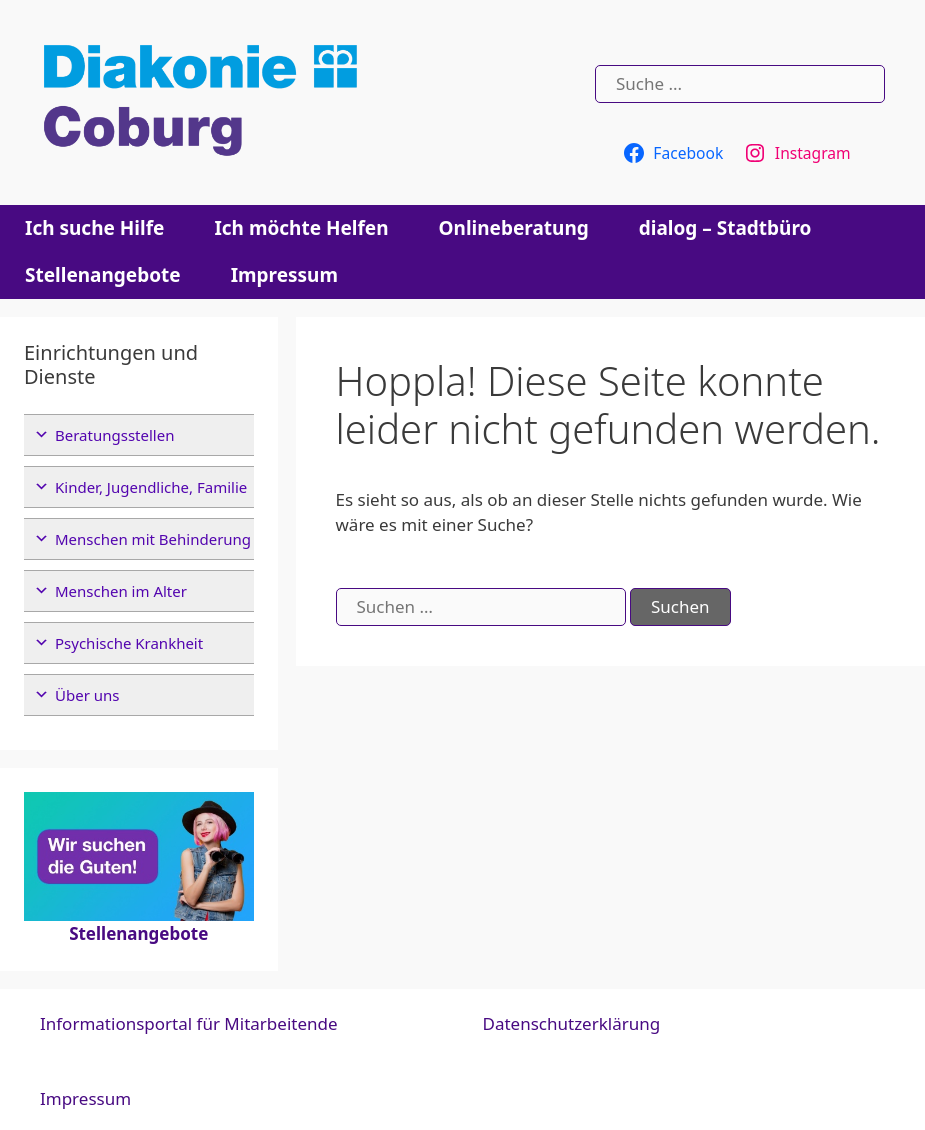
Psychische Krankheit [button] (129, 643)
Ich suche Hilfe (94, 228)
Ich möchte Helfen (301, 228)
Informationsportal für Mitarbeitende (189, 1023)
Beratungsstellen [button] (114, 435)
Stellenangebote (103, 275)
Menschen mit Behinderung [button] (153, 539)
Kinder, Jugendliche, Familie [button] (151, 487)
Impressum (284, 275)
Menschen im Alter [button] (121, 591)
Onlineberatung (514, 228)
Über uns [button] (87, 695)
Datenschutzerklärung (572, 1023)
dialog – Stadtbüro (725, 228)
